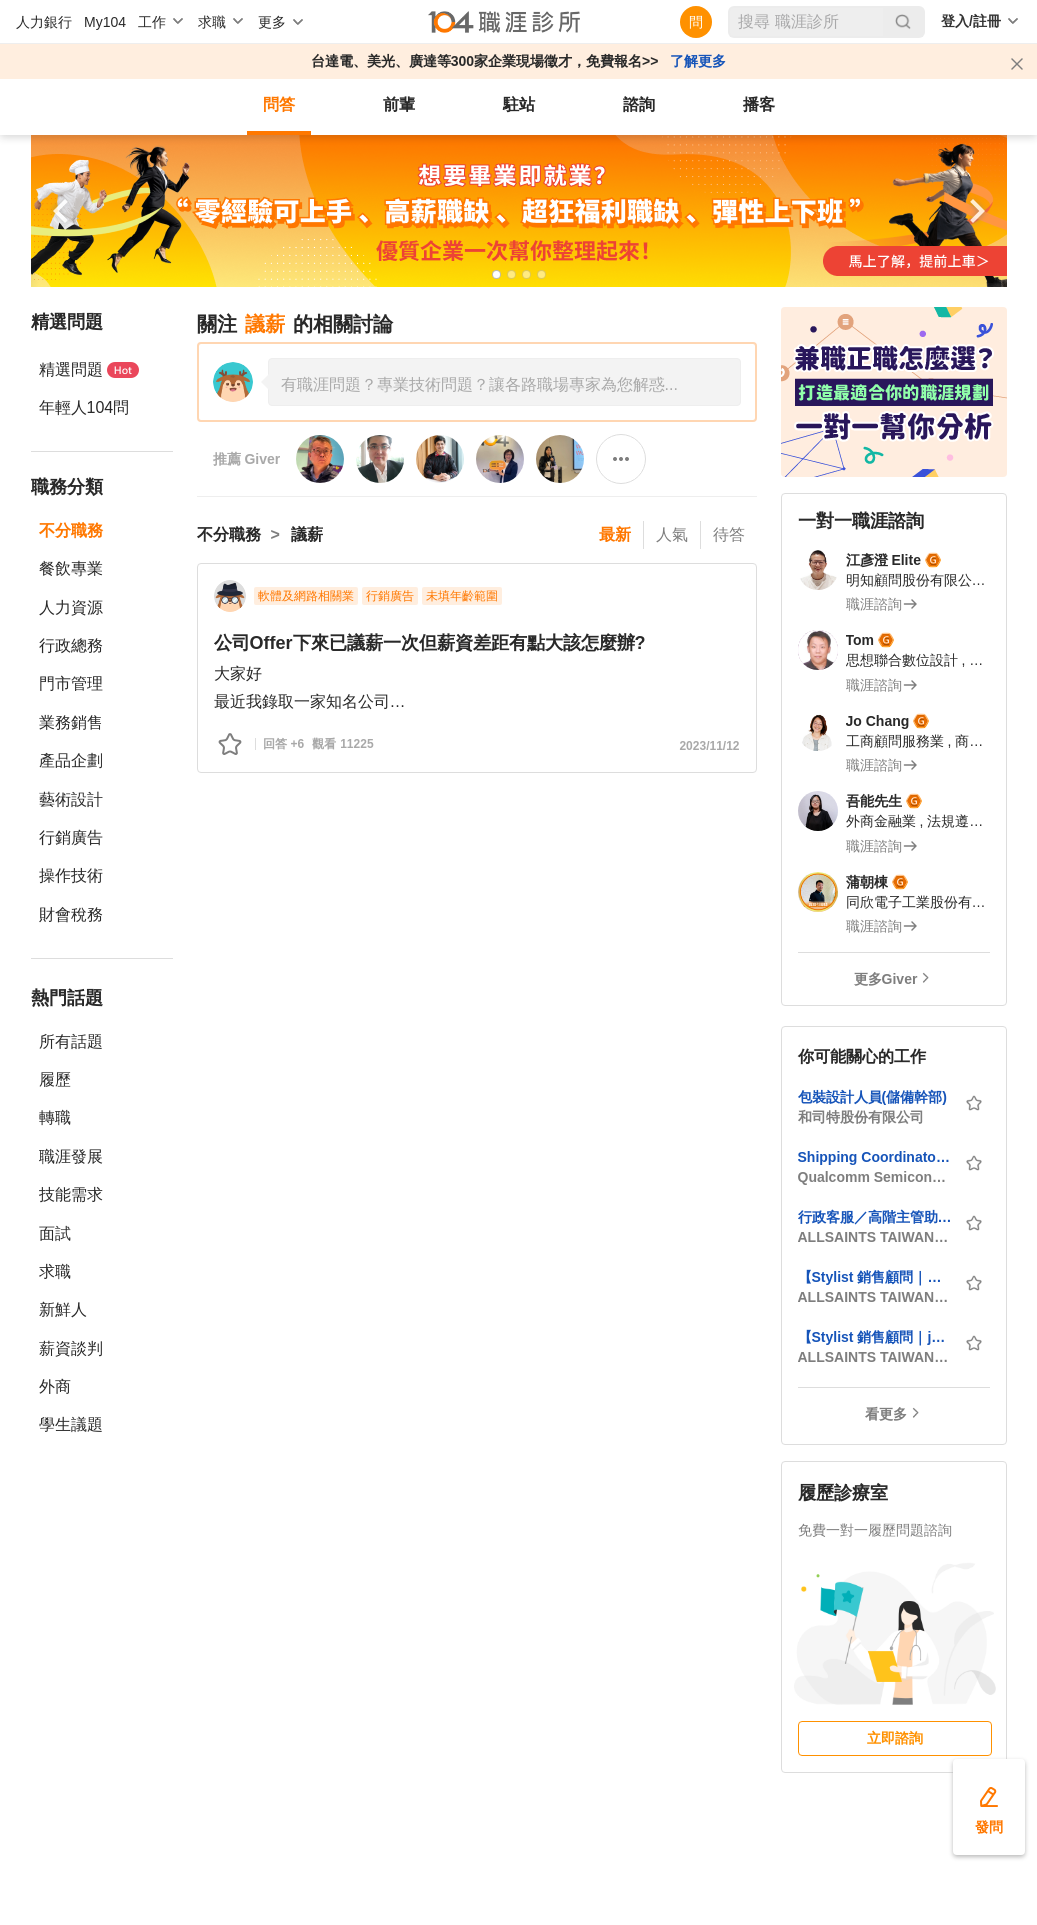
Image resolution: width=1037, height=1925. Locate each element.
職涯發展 (71, 1156)
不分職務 (71, 530)
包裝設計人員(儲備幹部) (872, 1097)
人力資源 (71, 607)
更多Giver (886, 979)
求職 (55, 1271)
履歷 (55, 1079)
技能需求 (71, 1194)
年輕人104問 (84, 407)
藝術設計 (71, 799)
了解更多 (698, 61)
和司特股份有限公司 (861, 1117)
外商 (55, 1386)
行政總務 (71, 645)
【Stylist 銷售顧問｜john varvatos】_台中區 (875, 1337)
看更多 (886, 1414)
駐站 (519, 104)
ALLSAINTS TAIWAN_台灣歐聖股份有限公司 (875, 1237)
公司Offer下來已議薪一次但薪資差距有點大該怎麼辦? (430, 643)
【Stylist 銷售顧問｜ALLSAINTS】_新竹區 (875, 1277)
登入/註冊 (971, 21)
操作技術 (71, 875)
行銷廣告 (71, 837)
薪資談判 (71, 1348)
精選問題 (89, 369)
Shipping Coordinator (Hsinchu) (875, 1157)
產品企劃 (71, 760)
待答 (729, 534)
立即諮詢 (895, 1738)
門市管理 (71, 683)
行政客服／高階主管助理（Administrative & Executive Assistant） (875, 1217)
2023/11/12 (709, 746)
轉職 (55, 1117)
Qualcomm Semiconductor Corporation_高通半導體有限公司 (875, 1177)
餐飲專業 (71, 568)
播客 (759, 104)
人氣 (672, 534)
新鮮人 (63, 1309)
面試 (55, 1233)
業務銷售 (71, 722)
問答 (279, 104)
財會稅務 (71, 914)
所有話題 (71, 1041)
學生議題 (71, 1424)
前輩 (399, 104)
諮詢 (639, 104)
